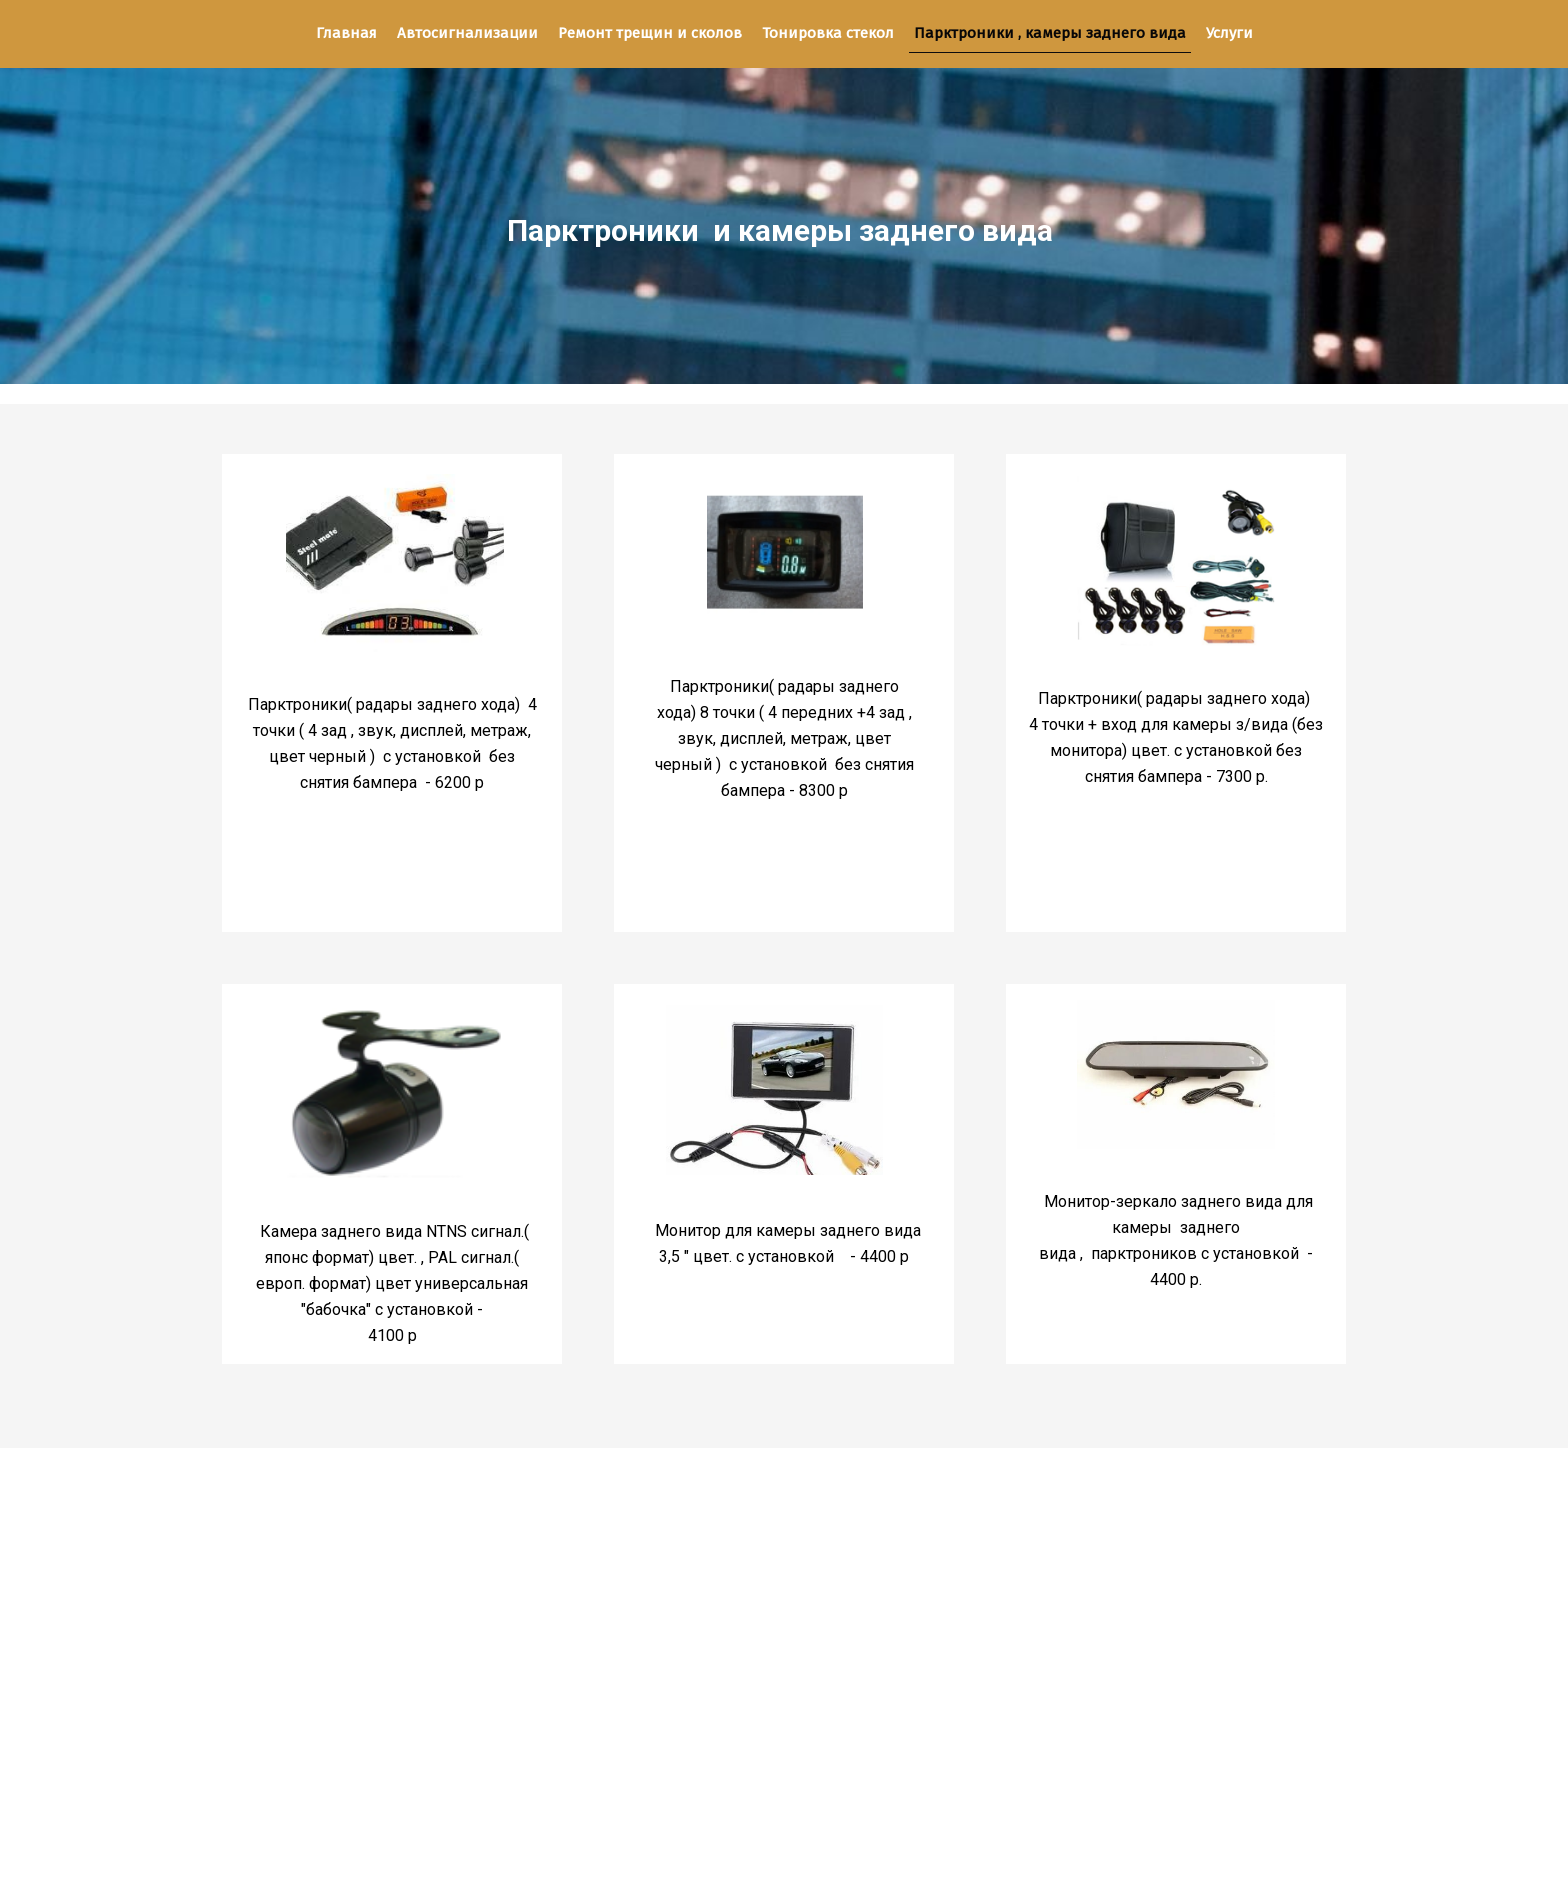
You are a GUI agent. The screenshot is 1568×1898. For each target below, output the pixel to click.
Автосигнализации (467, 33)
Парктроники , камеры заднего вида (1050, 33)
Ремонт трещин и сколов (650, 33)
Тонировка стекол (828, 33)
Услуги (1229, 33)
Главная (346, 33)
